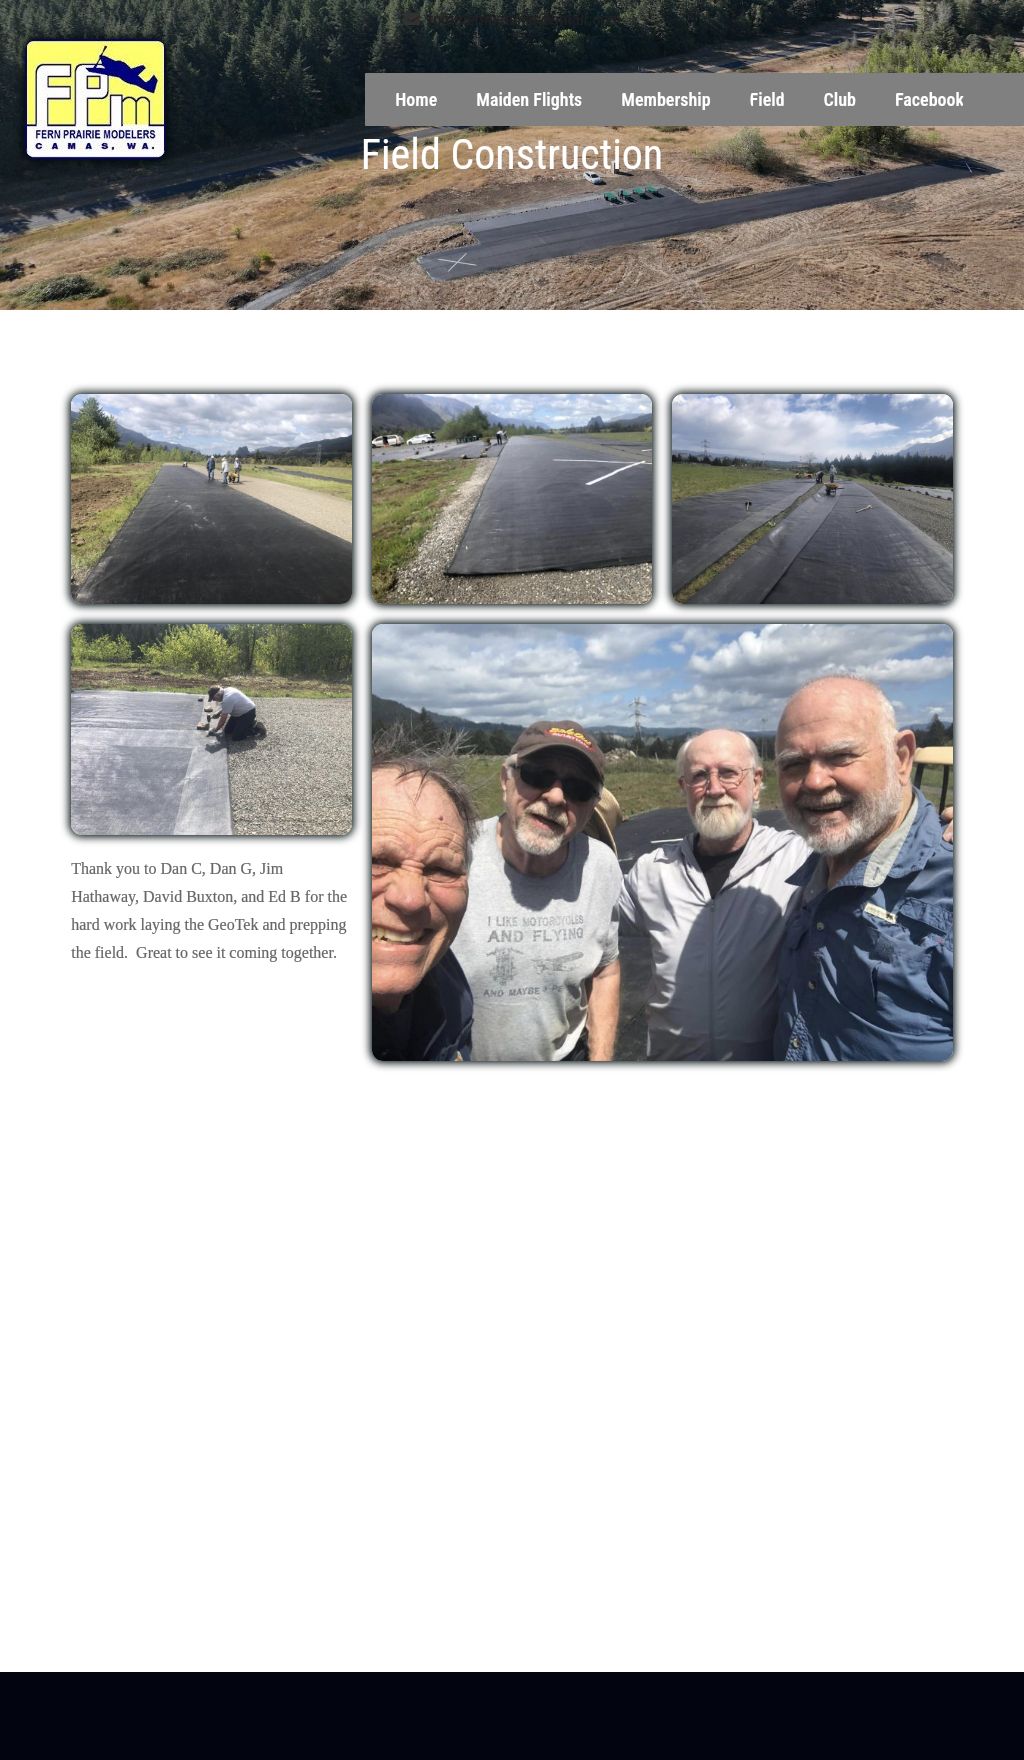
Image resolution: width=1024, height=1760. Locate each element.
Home (416, 99)
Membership (665, 99)
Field (767, 99)
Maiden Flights (529, 99)
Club (840, 99)
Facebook (929, 99)
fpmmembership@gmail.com (512, 19)
